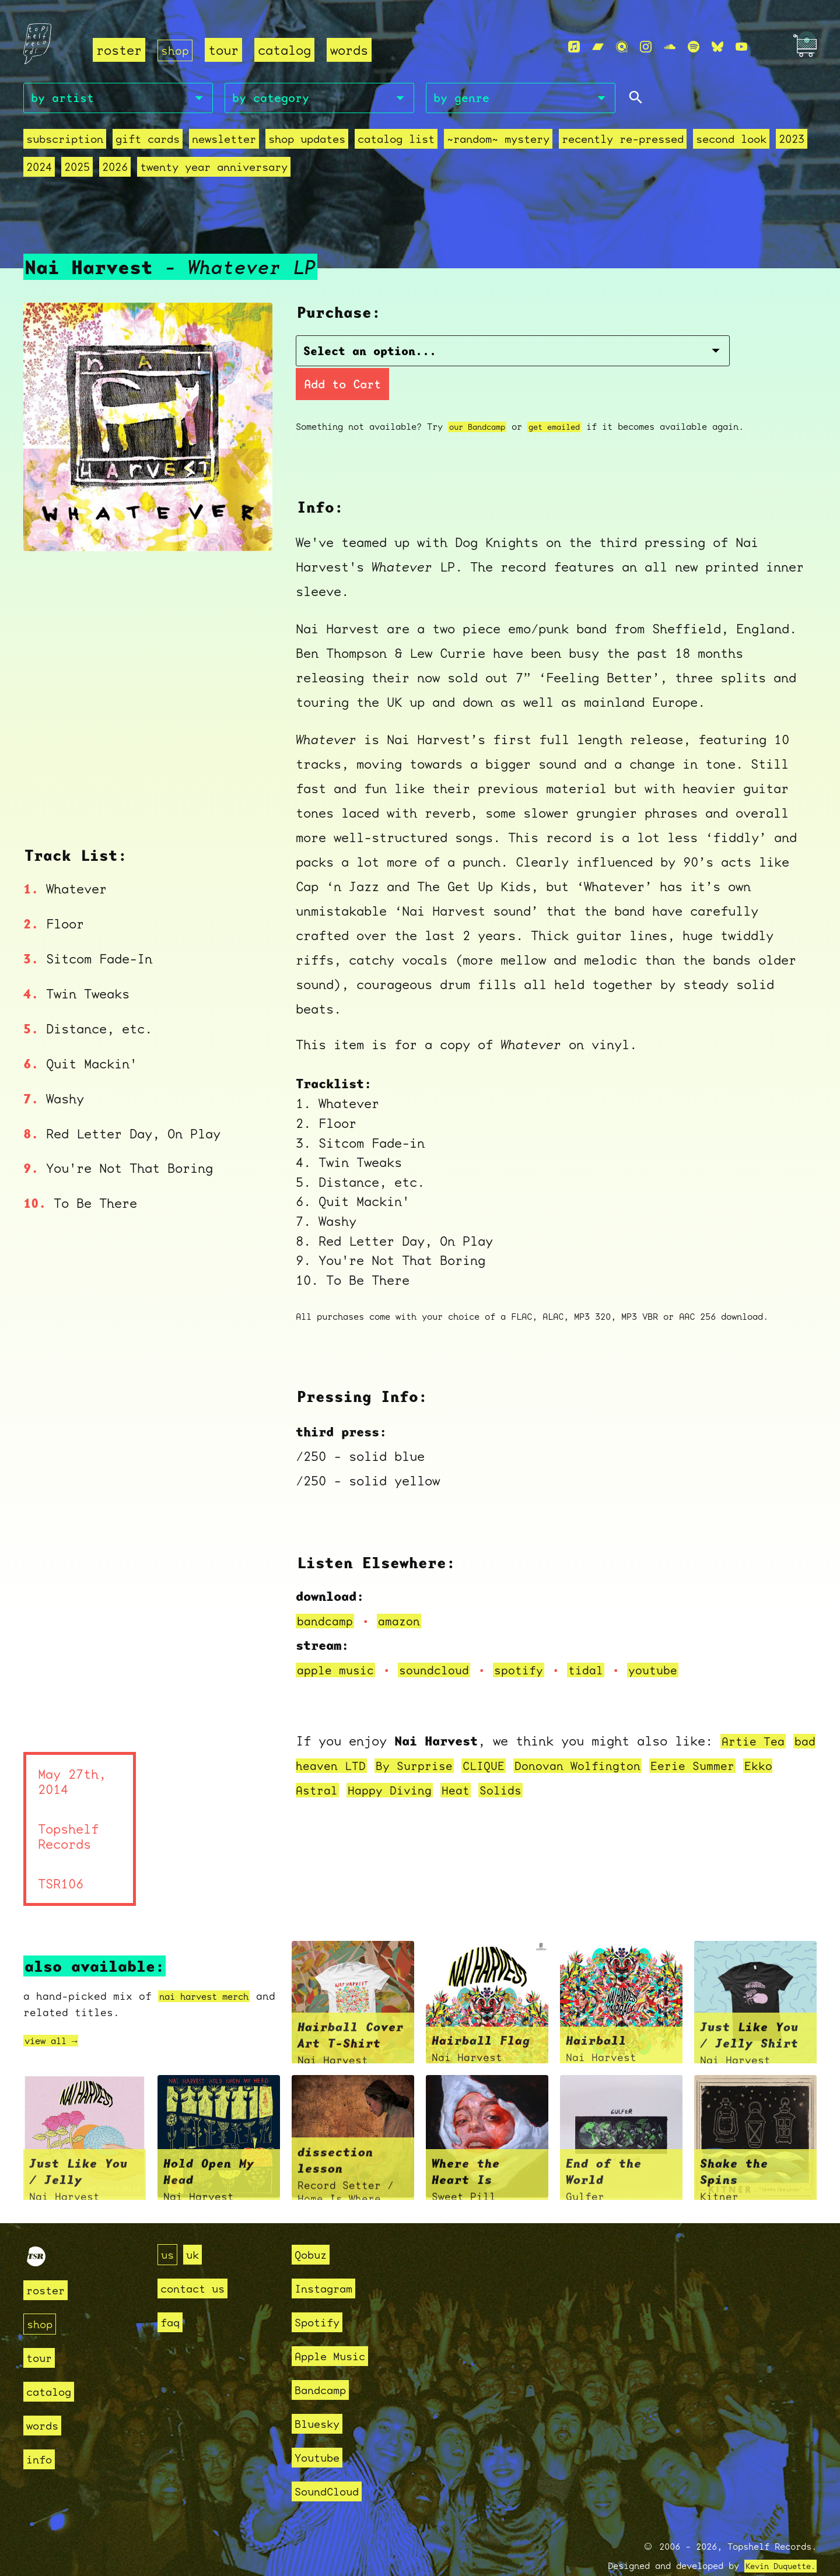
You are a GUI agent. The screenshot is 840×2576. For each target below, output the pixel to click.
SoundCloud (332, 2464)
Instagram (329, 2261)
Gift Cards (148, 141)
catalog (286, 49)
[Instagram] (646, 47)
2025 (77, 169)
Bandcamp (325, 2362)
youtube (674, 1641)
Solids (554, 1761)
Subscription (64, 141)
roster (119, 49)
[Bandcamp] (598, 47)
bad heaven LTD (350, 1737)
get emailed (564, 398)
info (41, 2432)
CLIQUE (529, 1737)
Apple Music (336, 2328)
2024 (39, 169)
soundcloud (443, 1641)
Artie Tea (756, 1712)
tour (226, 49)
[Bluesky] (717, 47)
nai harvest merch (213, 1968)
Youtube (321, 2430)
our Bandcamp (480, 398)
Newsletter (224, 141)
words (351, 49)
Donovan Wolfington (630, 1737)
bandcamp (327, 1592)
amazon (405, 1592)
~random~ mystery (498, 141)
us (168, 2227)
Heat (506, 1761)
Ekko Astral (338, 1761)
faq (171, 2294)
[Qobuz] (622, 47)
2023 (791, 141)
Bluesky (321, 2396)
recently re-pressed (623, 141)
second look (731, 141)
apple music (338, 1641)
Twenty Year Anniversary (214, 169)
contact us (198, 2261)
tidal (603, 1641)
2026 (115, 169)
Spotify (321, 2294)
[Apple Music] (574, 47)
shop (176, 49)
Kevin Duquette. (776, 2539)
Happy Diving (435, 1761)
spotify (532, 1641)
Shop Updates (306, 141)
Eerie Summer (754, 1737)
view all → (56, 2012)
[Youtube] (741, 47)
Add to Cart (613, 355)
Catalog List (396, 141)
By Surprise (454, 1737)
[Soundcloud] (670, 47)
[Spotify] (694, 47)
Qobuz (313, 2227)
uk (196, 2227)
